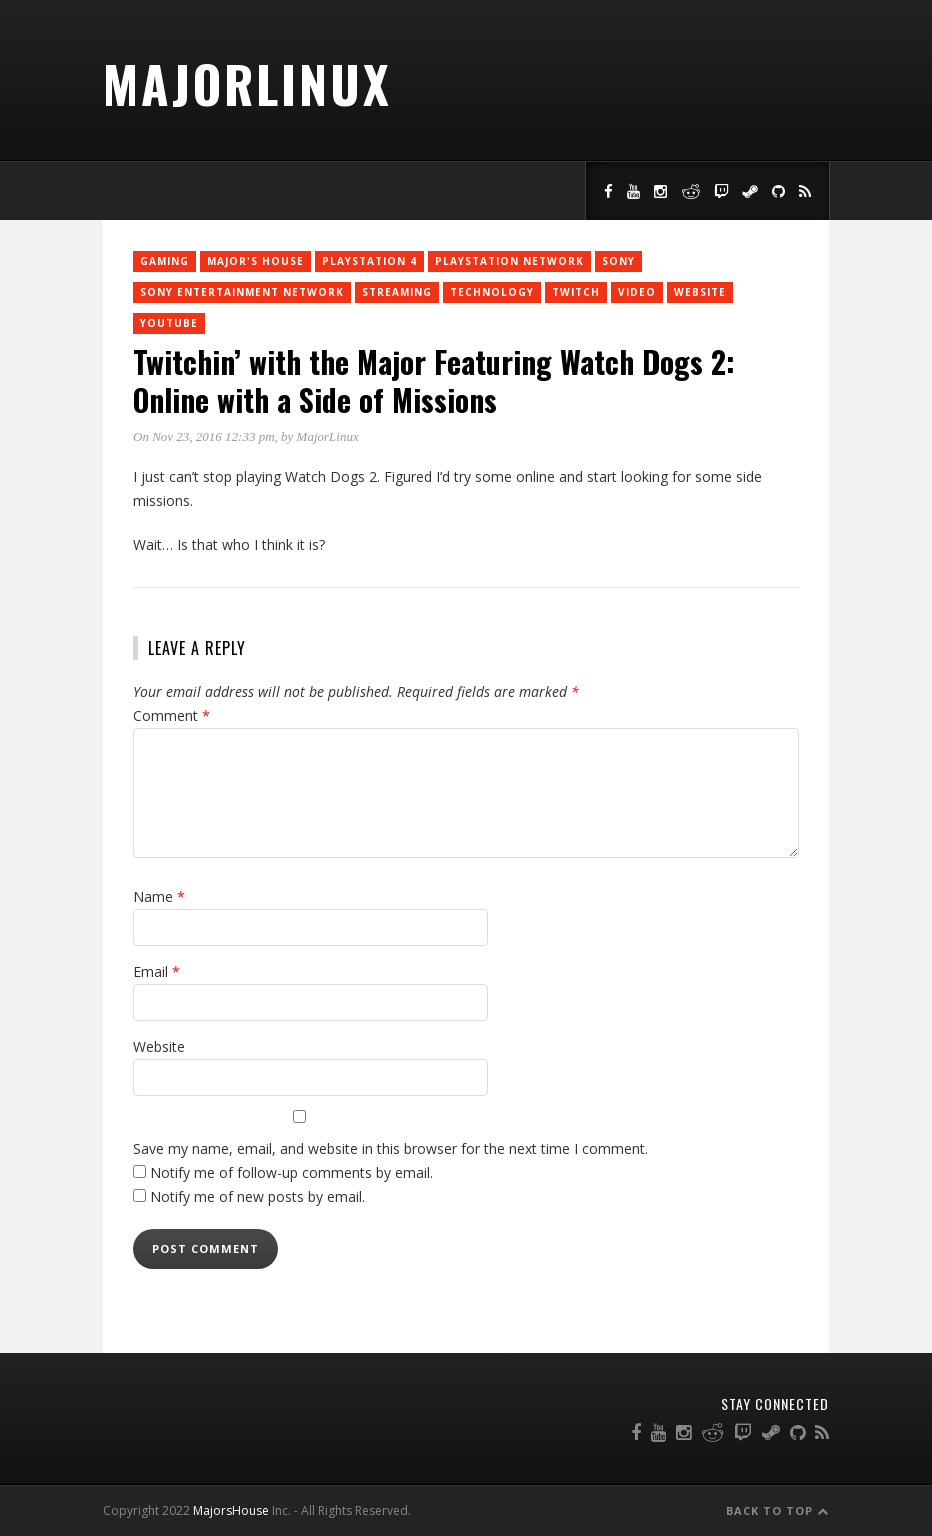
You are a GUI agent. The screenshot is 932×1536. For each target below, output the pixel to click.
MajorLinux (247, 83)
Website (700, 292)
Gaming (164, 261)
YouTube (169, 323)
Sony (618, 261)
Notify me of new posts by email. (257, 1196)
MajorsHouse (231, 1510)
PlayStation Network (509, 261)
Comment (171, 715)
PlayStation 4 (369, 261)
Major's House (255, 261)
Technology (492, 292)
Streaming (397, 292)
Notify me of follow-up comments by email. (291, 1172)
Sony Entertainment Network (242, 292)
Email (156, 971)
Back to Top (777, 1510)
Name (159, 896)
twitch (576, 292)
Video (637, 292)
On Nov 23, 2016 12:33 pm (204, 436)
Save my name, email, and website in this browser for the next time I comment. (390, 1148)
